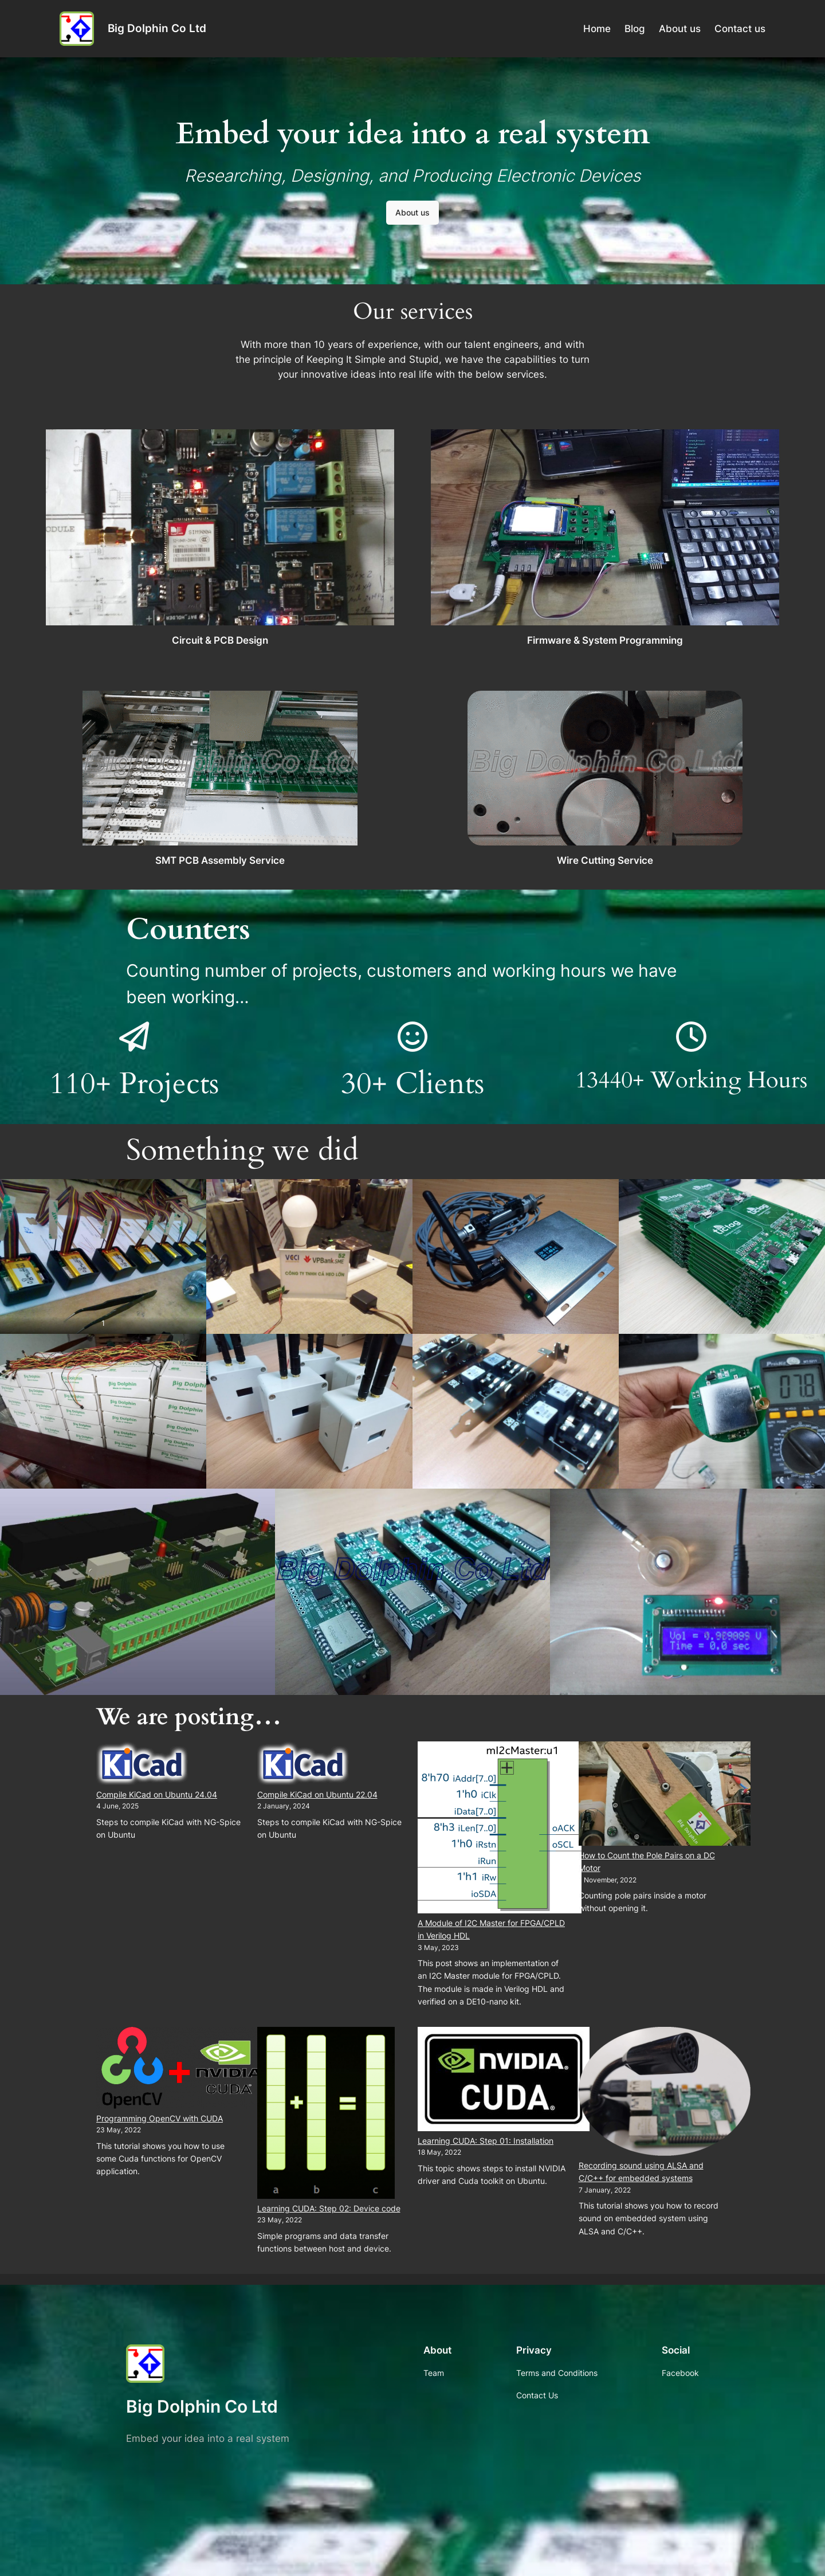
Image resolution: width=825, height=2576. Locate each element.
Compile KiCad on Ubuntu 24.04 (156, 1794)
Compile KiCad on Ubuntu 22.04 (317, 1794)
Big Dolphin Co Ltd (157, 28)
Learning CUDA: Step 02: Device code (328, 2208)
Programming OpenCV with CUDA (159, 2118)
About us (412, 212)
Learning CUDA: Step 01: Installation (485, 2141)
